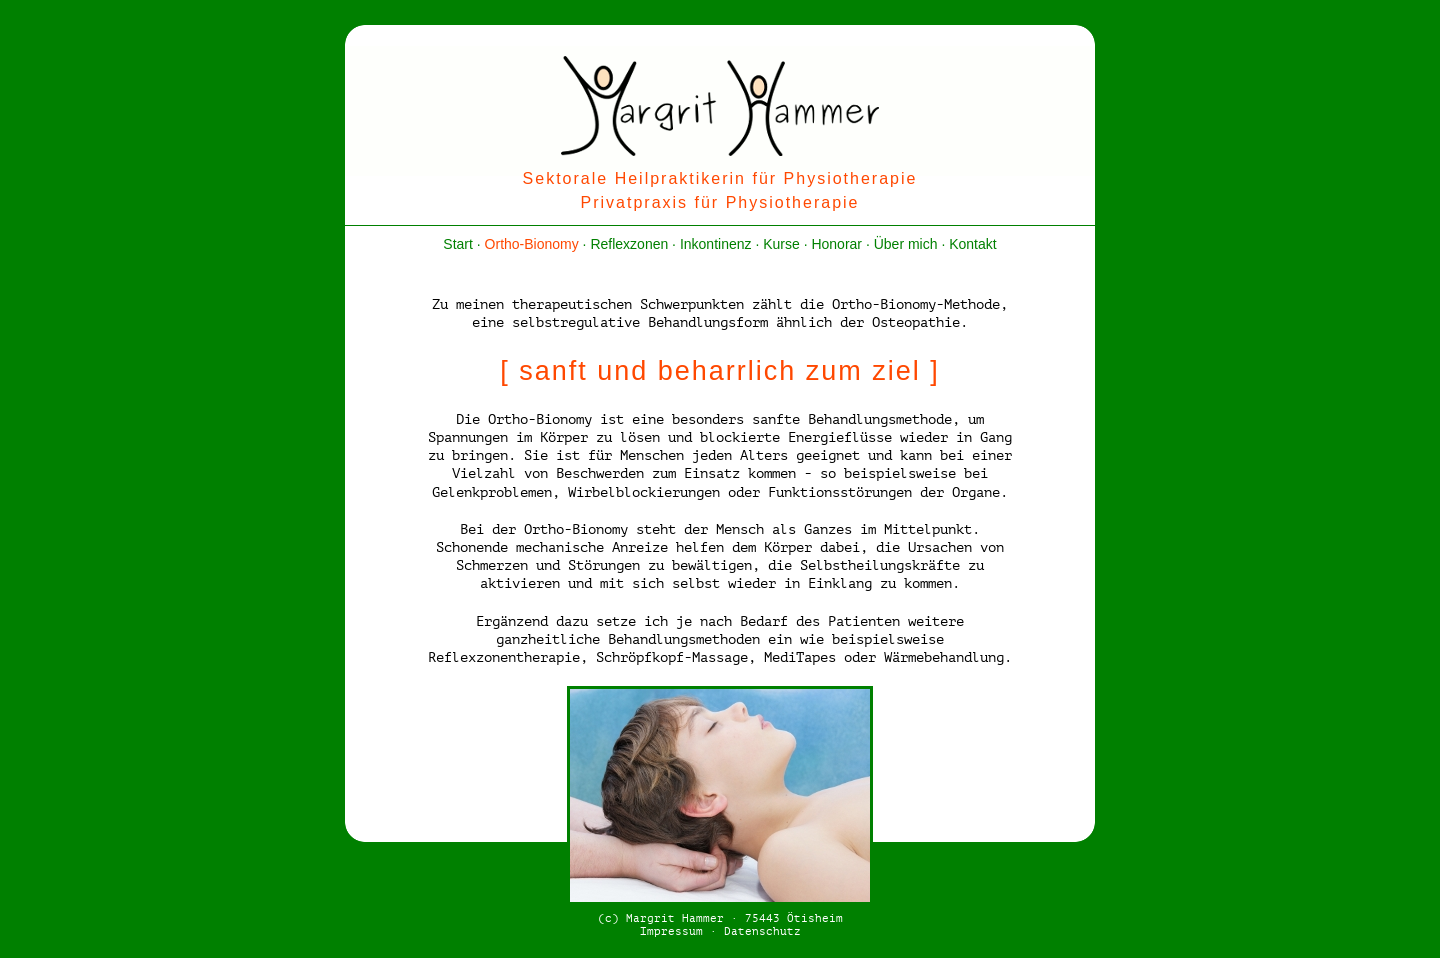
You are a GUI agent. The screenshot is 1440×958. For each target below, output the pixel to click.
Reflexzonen (629, 244)
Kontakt (972, 244)
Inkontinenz (716, 244)
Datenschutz (762, 931)
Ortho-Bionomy (532, 244)
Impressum (671, 931)
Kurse (781, 244)
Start (458, 244)
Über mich (906, 244)
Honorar (836, 244)
